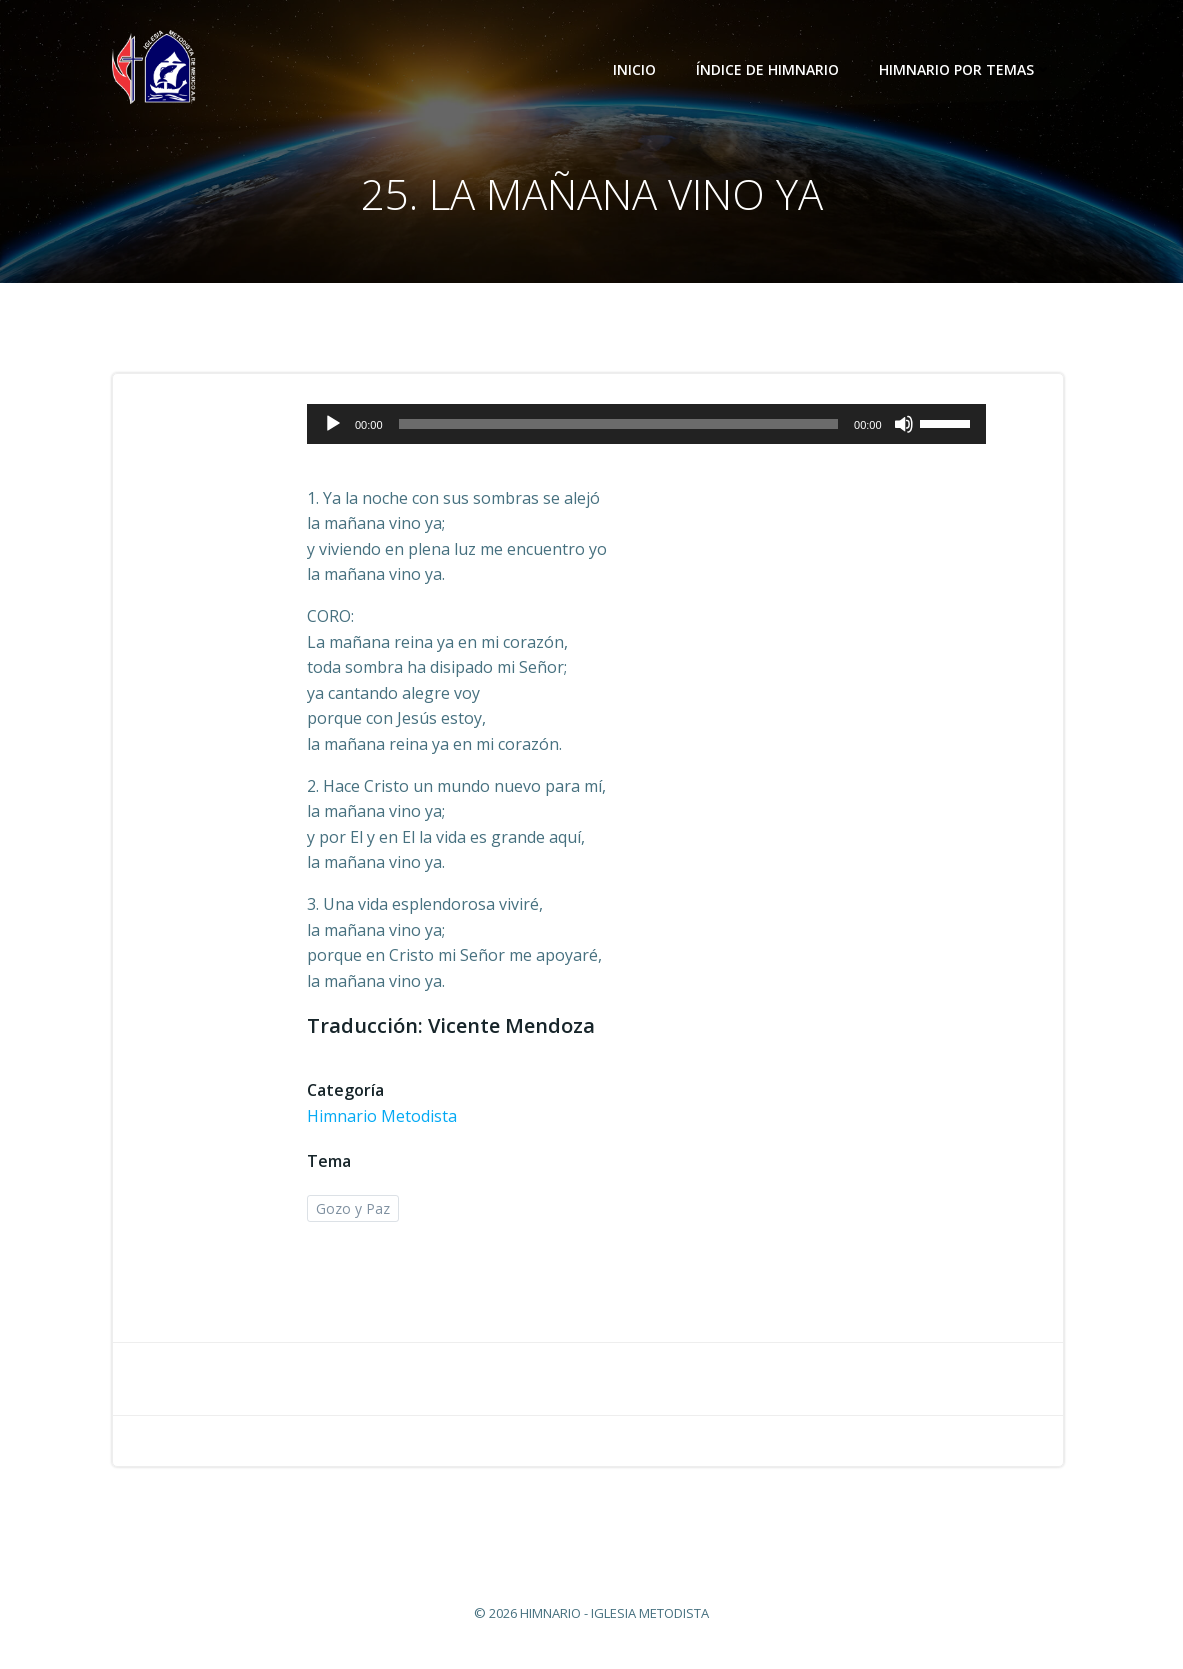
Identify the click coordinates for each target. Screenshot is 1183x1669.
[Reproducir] (333, 424)
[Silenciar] (904, 424)
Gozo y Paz (353, 1208)
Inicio (634, 69)
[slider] (619, 424)
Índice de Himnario (767, 69)
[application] (646, 424)
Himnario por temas (965, 69)
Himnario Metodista (382, 1116)
